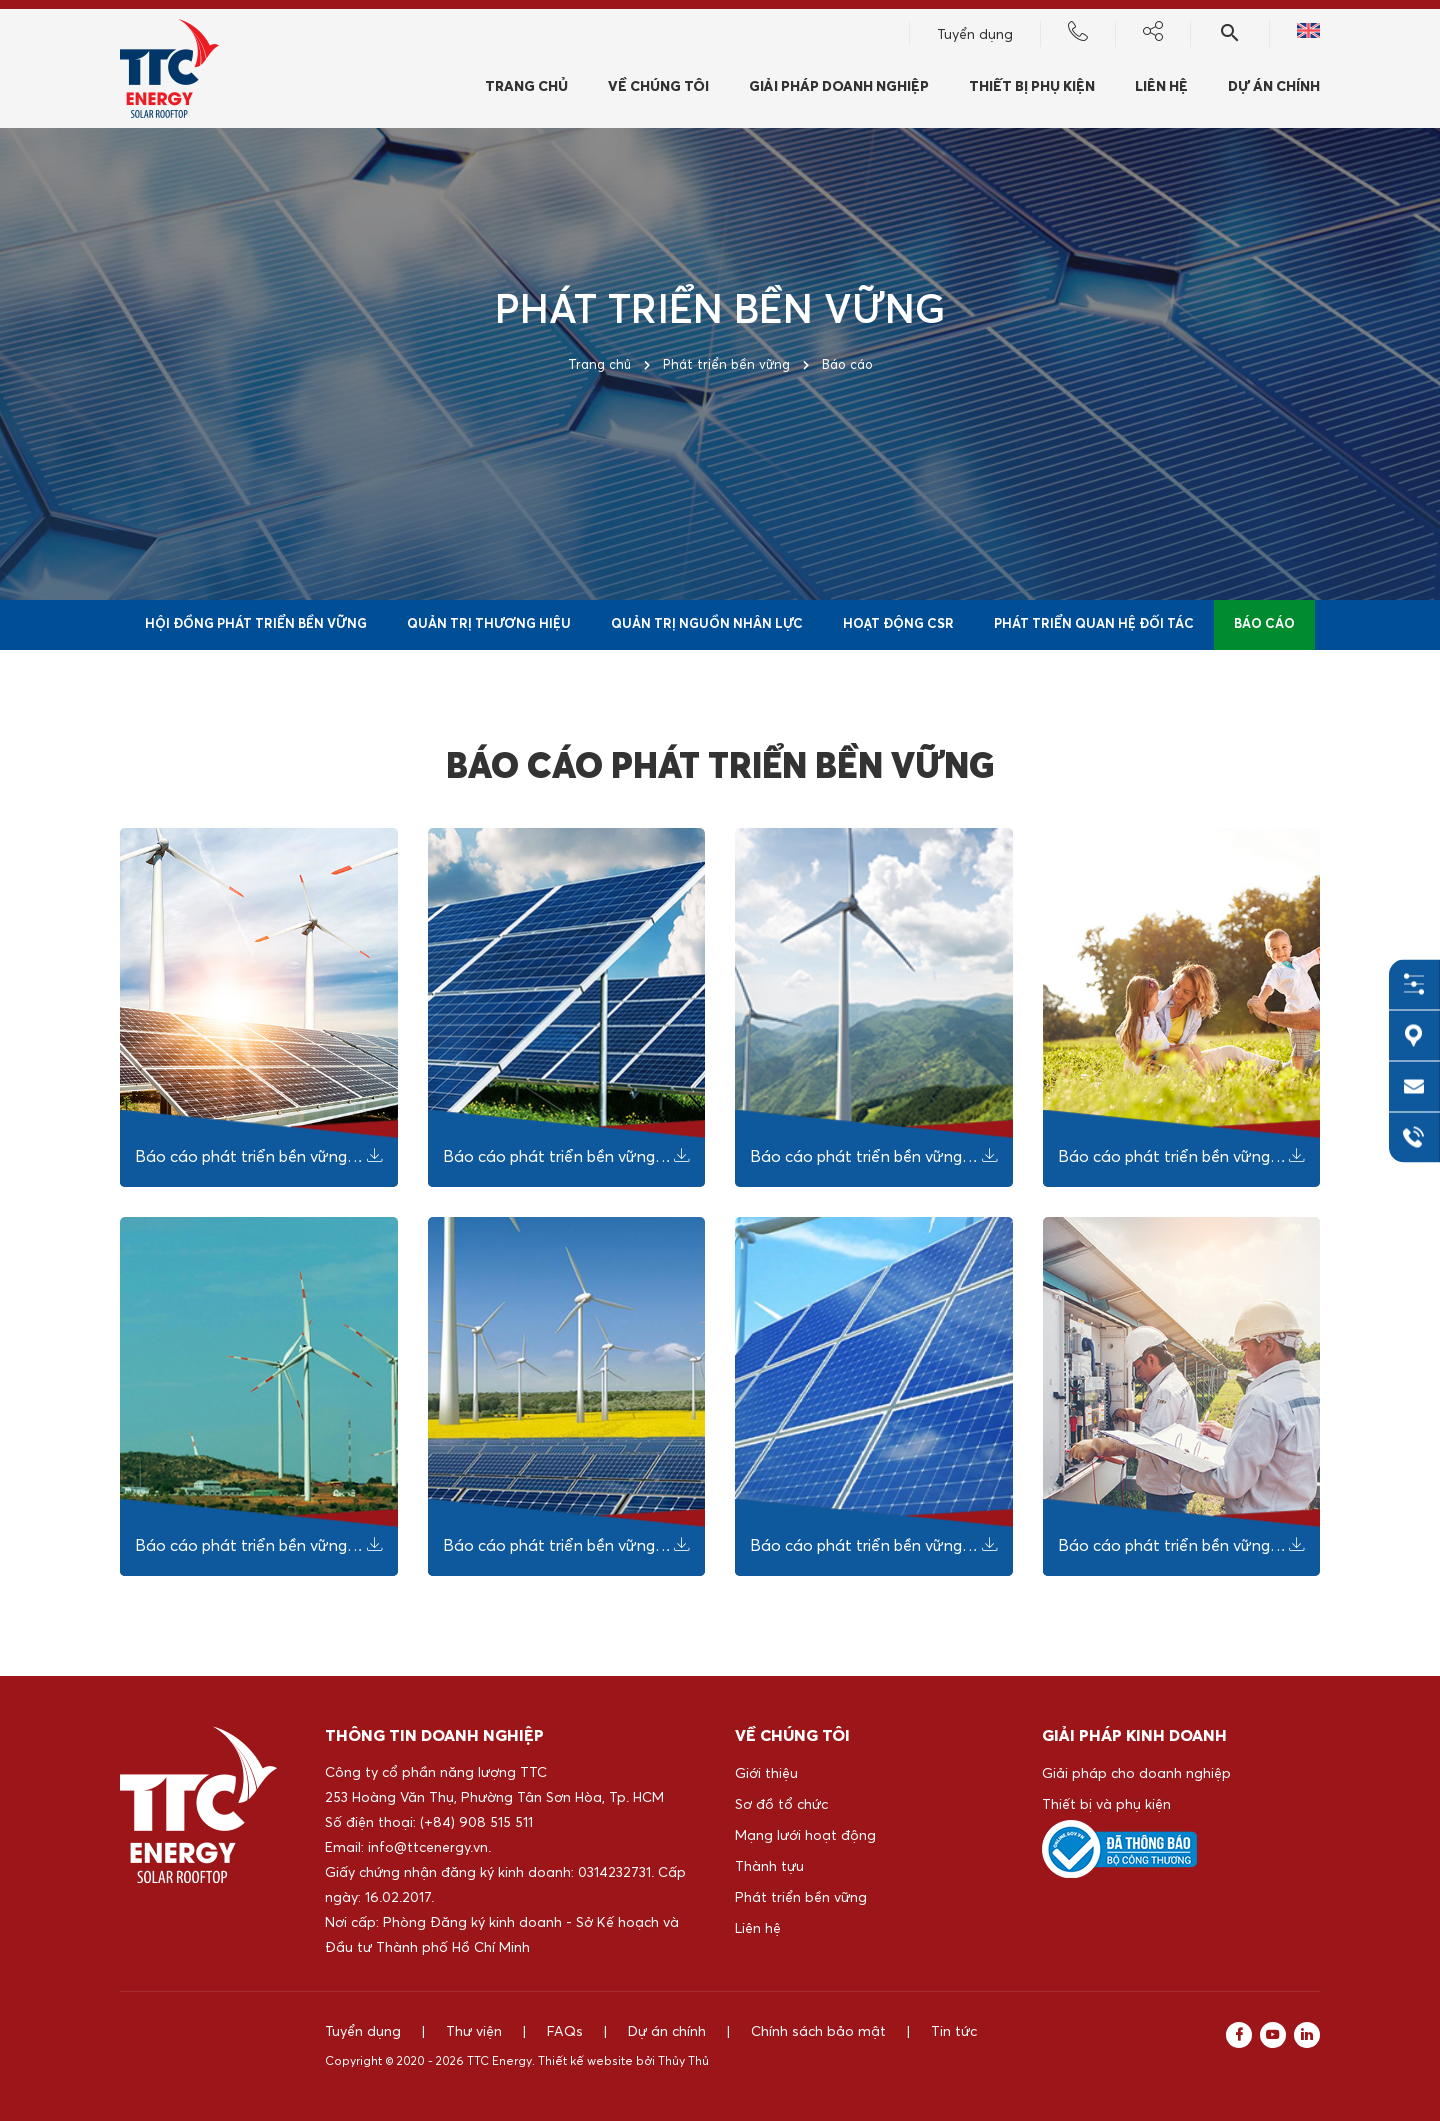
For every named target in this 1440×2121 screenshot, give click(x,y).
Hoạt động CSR (898, 624)
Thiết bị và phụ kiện (1106, 1805)
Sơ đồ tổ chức (781, 1805)
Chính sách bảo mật (818, 2032)
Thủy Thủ (683, 2062)
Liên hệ (1161, 87)
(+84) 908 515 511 (476, 1823)
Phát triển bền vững (801, 1898)
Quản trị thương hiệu (489, 624)
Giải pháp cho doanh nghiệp (1136, 1774)
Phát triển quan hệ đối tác (1094, 624)
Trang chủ (526, 87)
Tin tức (954, 2032)
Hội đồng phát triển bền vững (256, 624)
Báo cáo (1264, 624)
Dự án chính (1274, 87)
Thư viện (474, 2032)
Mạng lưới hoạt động (805, 1836)
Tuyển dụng (975, 35)
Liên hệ (758, 1929)
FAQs (565, 2032)
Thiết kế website (585, 2062)
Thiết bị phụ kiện (1032, 87)
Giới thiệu (766, 1774)
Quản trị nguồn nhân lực (707, 624)
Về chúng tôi (658, 87)
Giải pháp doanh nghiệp (839, 87)
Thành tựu (769, 1867)
